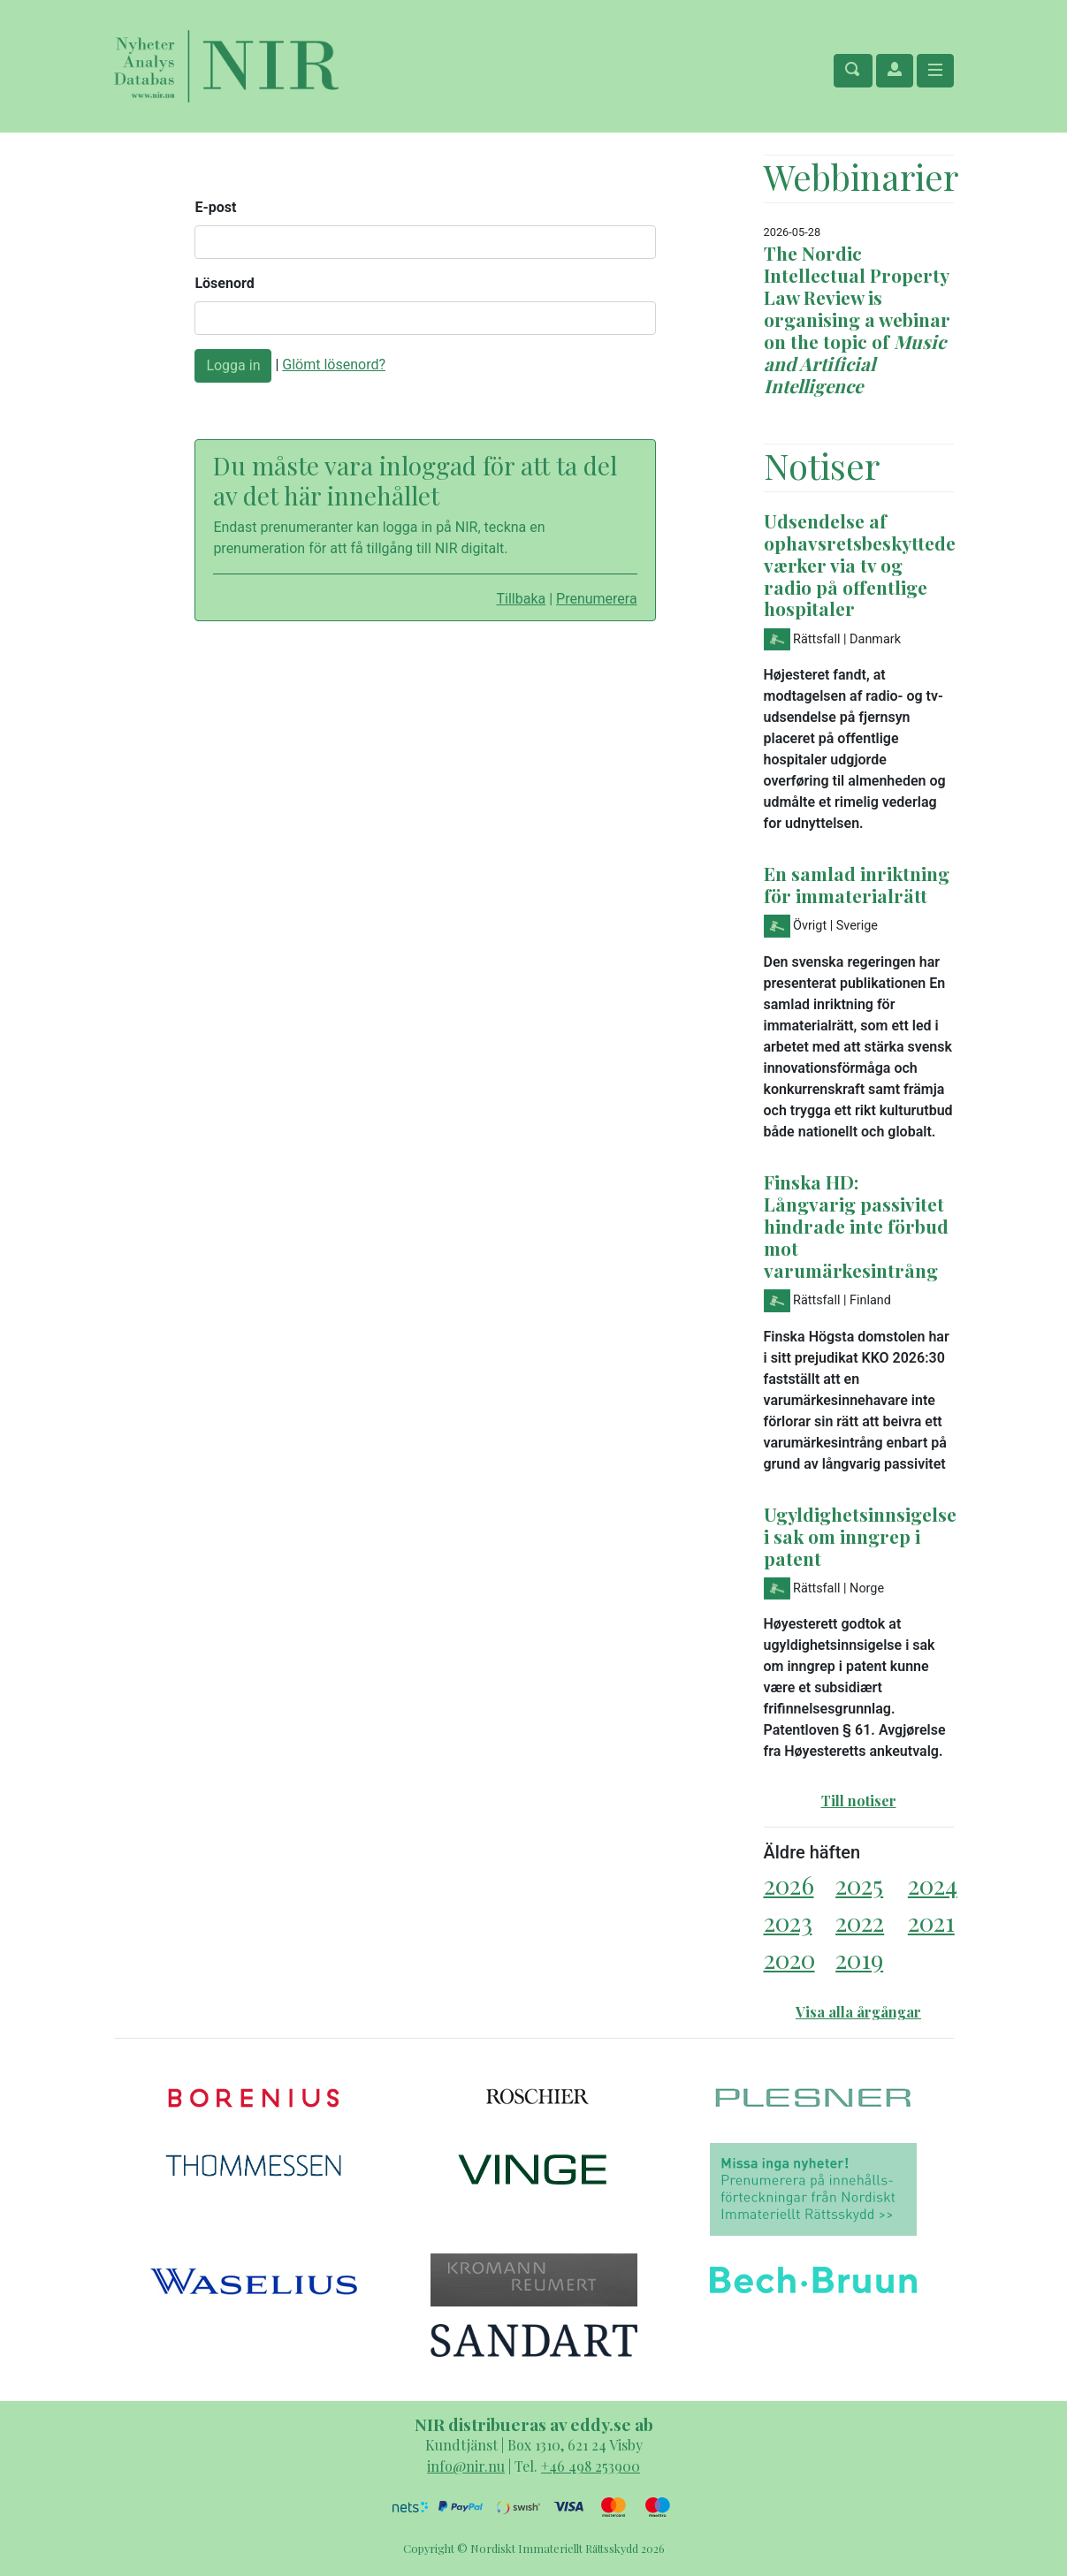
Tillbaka (520, 598)
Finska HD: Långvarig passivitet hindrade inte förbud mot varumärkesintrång (856, 1225)
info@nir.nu (466, 2466)
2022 (859, 1921)
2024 (932, 1884)
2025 (859, 1884)
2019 (859, 1958)
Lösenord (224, 283)
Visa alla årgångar (858, 2011)
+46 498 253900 (590, 2466)
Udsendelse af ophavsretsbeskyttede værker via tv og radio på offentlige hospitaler (860, 564)
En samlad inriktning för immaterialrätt (856, 884)
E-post (215, 207)
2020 (789, 1958)
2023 (788, 1921)
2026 (789, 1884)
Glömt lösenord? (333, 364)
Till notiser (858, 1800)
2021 (931, 1921)
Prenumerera (596, 598)
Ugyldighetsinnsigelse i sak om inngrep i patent (860, 1535)
